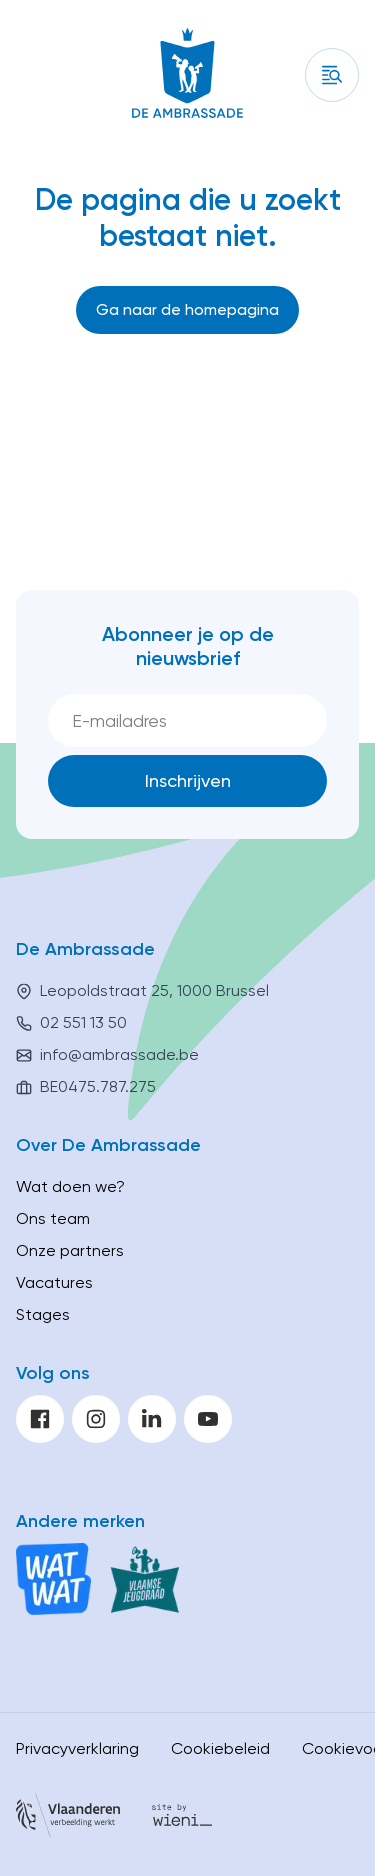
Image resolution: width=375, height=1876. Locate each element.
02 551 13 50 (83, 1022)
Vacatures (54, 1282)
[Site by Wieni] (182, 1818)
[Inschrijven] (187, 781)
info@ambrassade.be (119, 1054)
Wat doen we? (70, 1186)
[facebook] (40, 1419)
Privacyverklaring (77, 1748)
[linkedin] (152, 1419)
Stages (43, 1314)
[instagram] (96, 1419)
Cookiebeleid (220, 1748)
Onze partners (70, 1250)
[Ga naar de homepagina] (187, 310)
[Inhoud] (332, 75)
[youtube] (208, 1419)
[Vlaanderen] (68, 1818)
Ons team (53, 1218)
